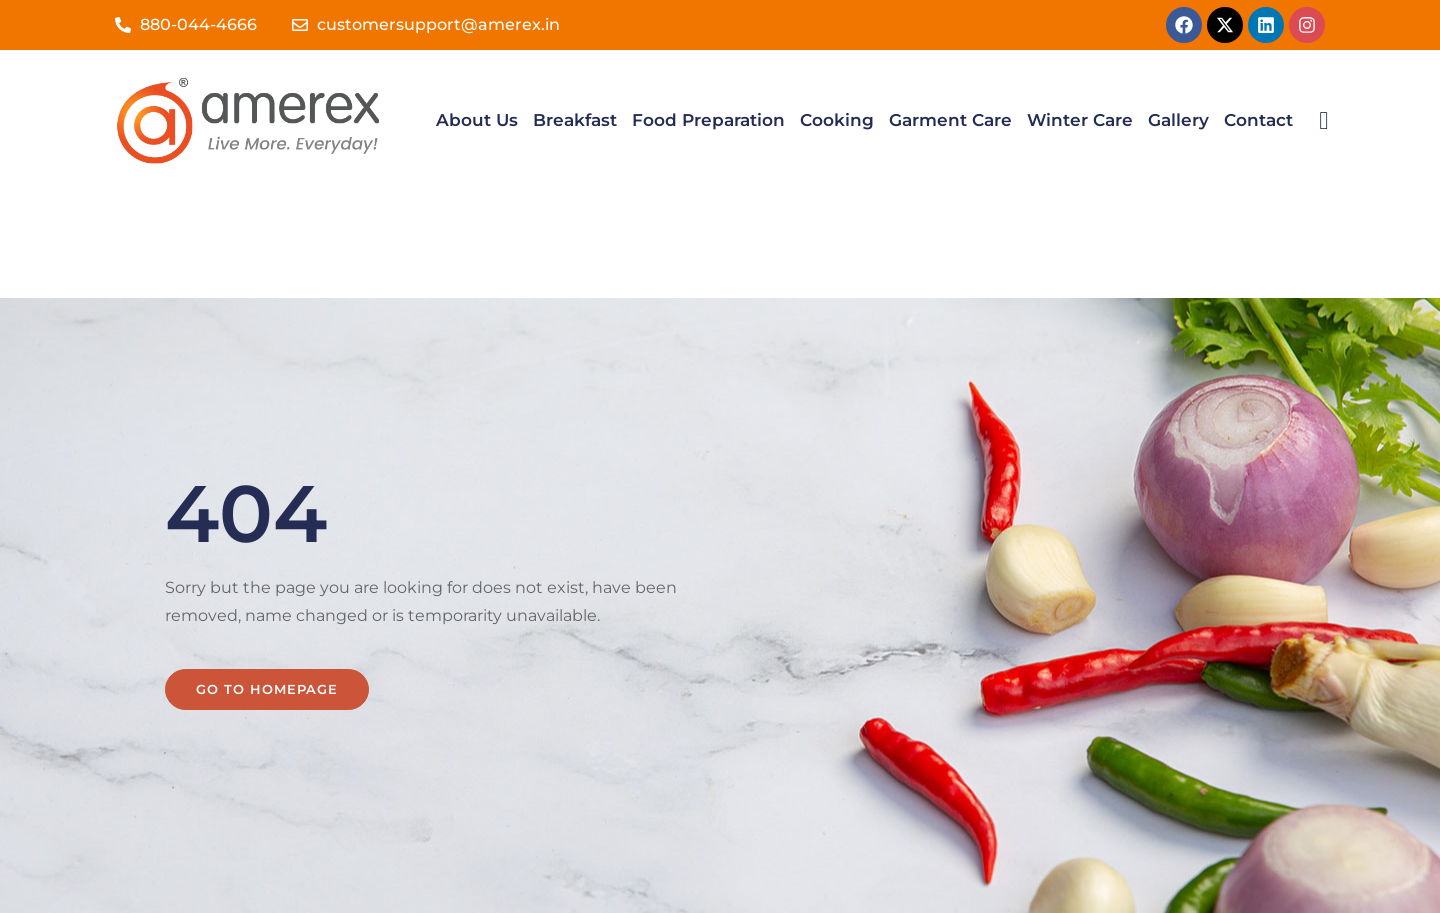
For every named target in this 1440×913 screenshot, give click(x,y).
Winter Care (1080, 120)
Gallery (1178, 120)
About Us (477, 120)
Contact (1258, 120)
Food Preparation (708, 120)
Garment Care (950, 120)
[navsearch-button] (1324, 120)
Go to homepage (267, 581)
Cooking (837, 120)
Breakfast (575, 120)
